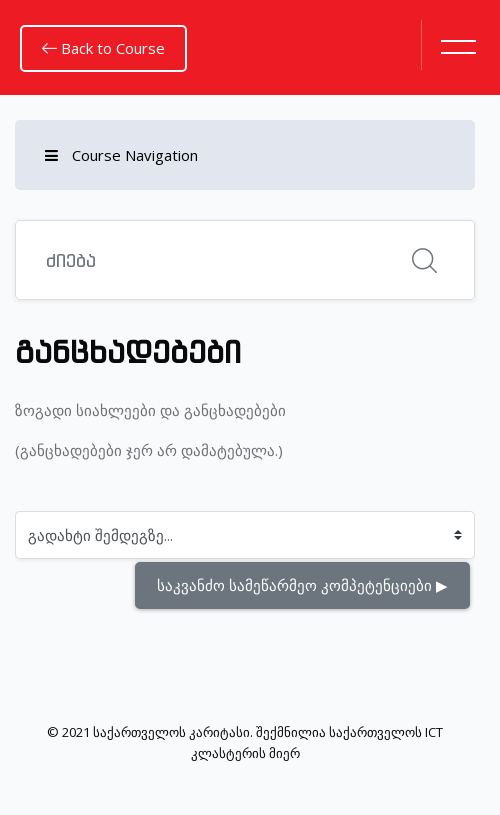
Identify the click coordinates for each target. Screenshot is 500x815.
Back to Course (103, 48)
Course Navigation (121, 155)
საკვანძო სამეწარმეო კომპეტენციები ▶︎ (302, 585)
